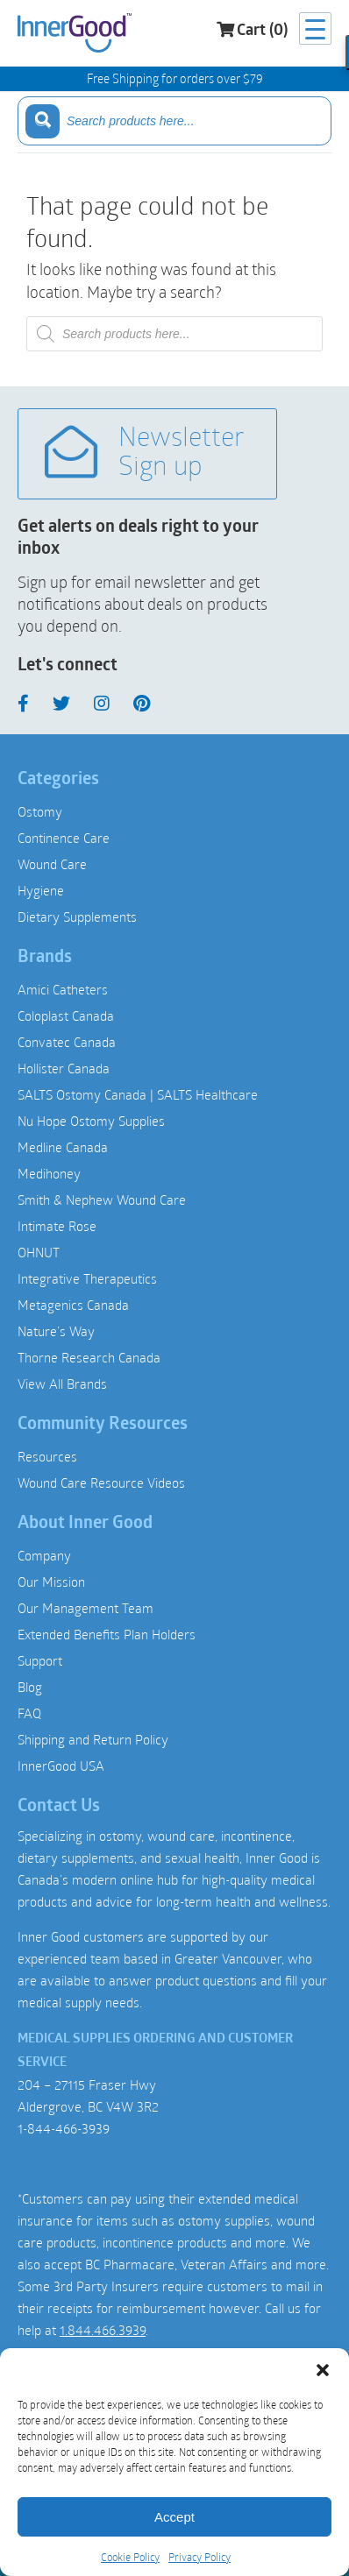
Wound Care (52, 864)
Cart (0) (252, 30)
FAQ (29, 1713)
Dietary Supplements (77, 916)
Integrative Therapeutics (87, 1278)
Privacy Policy (199, 2557)
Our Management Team (85, 1608)
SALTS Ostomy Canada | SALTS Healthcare (138, 1094)
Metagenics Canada (73, 1304)
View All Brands (62, 1383)
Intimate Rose (57, 1226)
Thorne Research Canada (89, 1357)
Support (40, 1660)
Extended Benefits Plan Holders (107, 1634)
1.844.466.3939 (103, 2330)
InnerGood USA (61, 1765)
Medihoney (49, 1173)
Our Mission (51, 1581)
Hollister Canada (64, 1068)
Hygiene (41, 890)
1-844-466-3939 (64, 2128)
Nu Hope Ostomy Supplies (91, 1120)
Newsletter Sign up (145, 453)
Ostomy (40, 811)
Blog (30, 1686)
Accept (174, 2516)
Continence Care (64, 837)
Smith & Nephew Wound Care (102, 1199)
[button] (322, 2370)
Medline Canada (63, 1147)
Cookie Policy (130, 2557)
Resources (47, 1456)
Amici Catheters (63, 989)
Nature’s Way (56, 1331)
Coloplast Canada (66, 1015)
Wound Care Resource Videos (101, 1482)
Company (44, 1555)
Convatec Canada (67, 1042)
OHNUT (39, 1252)
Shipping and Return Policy (93, 1739)
